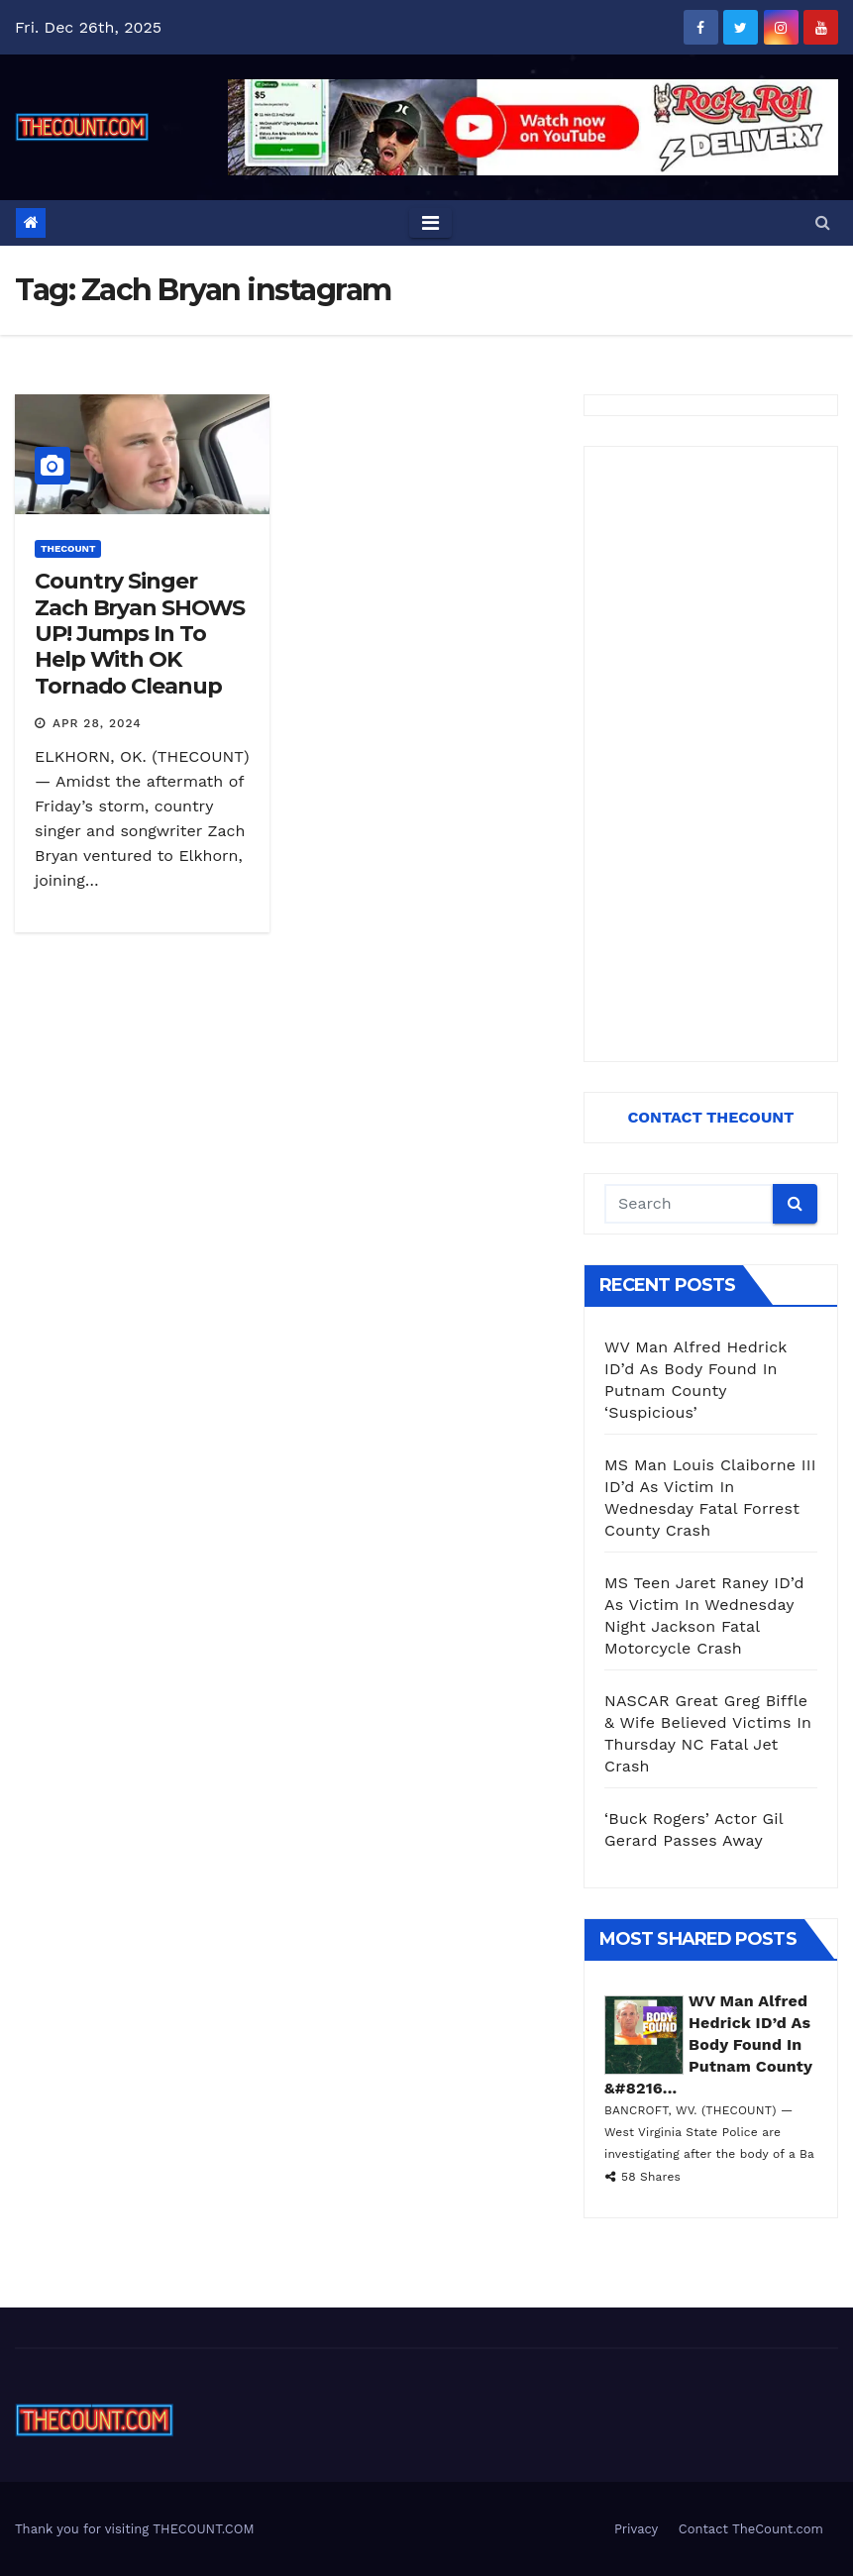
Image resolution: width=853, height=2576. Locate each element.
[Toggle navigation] (430, 223)
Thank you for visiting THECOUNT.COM (135, 2529)
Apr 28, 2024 (97, 723)
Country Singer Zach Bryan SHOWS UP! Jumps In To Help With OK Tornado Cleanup (140, 633)
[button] (822, 222)
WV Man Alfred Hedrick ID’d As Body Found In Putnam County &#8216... (708, 2044)
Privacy (636, 2529)
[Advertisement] (710, 754)
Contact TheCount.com (751, 2529)
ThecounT (68, 548)
